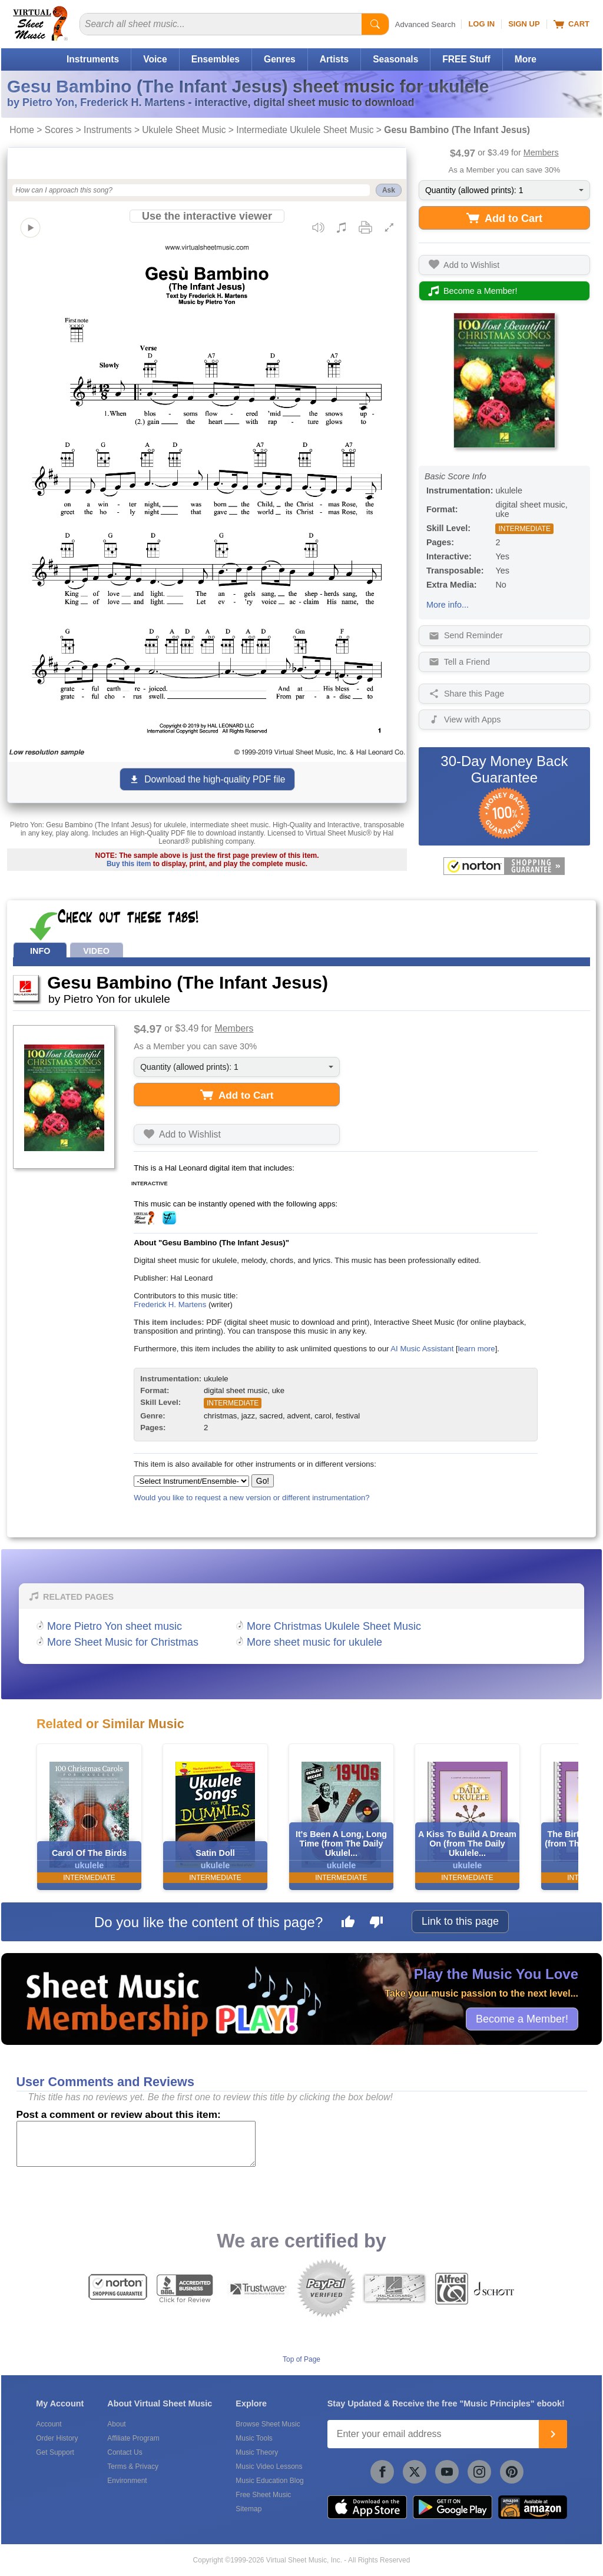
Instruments (93, 59)
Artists (334, 59)
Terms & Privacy (132, 2466)
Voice (155, 59)
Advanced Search (425, 24)
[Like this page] (348, 1923)
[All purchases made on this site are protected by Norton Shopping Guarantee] (504, 866)
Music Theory (257, 2452)
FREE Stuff (466, 59)
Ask (388, 190)
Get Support (55, 2452)
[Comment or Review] (136, 2144)
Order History (57, 2438)
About (116, 2424)
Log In (481, 23)
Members (541, 152)
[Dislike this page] (376, 1923)
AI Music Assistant (421, 1348)
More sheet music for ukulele (314, 1642)
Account (48, 2424)
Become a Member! (522, 2018)
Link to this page (460, 1921)
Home (21, 130)
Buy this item (129, 864)
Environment (127, 2480)
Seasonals (395, 59)
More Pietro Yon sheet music (114, 1626)
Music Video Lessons (269, 2466)
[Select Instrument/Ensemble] (191, 1481)
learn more (476, 1348)
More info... (447, 604)
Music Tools (254, 2438)
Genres (280, 59)
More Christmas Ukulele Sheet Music (334, 1626)
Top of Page (301, 2359)
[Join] (553, 2434)
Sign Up (523, 23)
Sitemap (248, 2509)
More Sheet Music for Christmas (122, 1642)
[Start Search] (375, 24)
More (525, 59)
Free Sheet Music (263, 2495)
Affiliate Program (133, 2438)
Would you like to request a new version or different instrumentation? (252, 1497)
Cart (571, 24)
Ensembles (215, 59)
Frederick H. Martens (170, 1304)
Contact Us (124, 2452)
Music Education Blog (269, 2480)
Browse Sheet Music (268, 2424)
